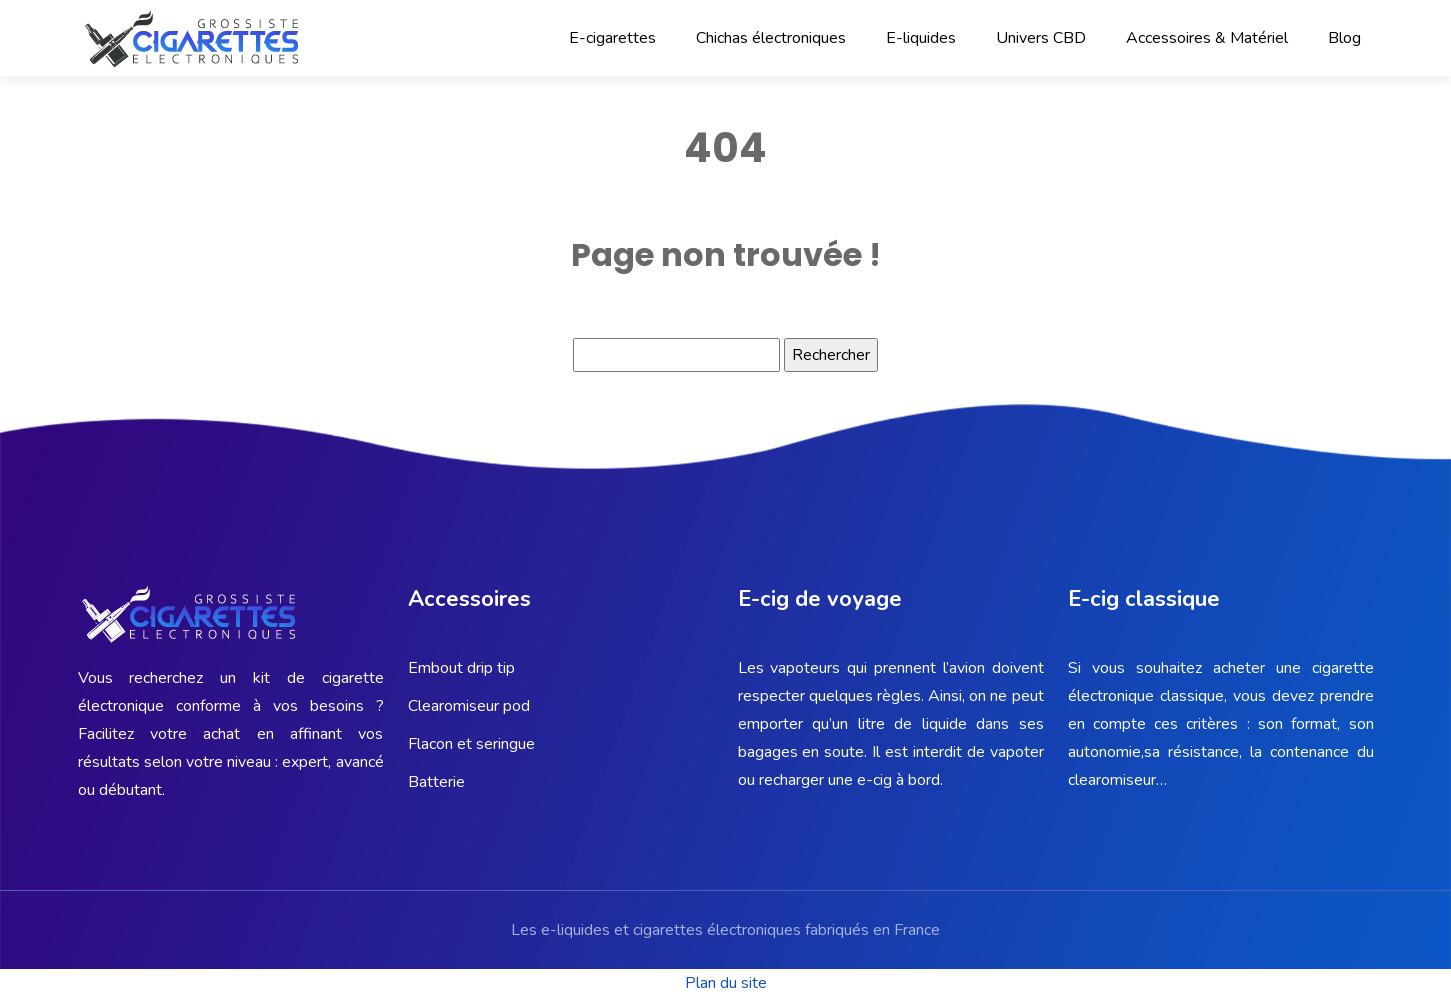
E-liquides (921, 38)
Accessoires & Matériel (1207, 38)
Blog (1344, 38)
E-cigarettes (612, 38)
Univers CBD (1041, 38)
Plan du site (726, 983)
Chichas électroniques (771, 38)
